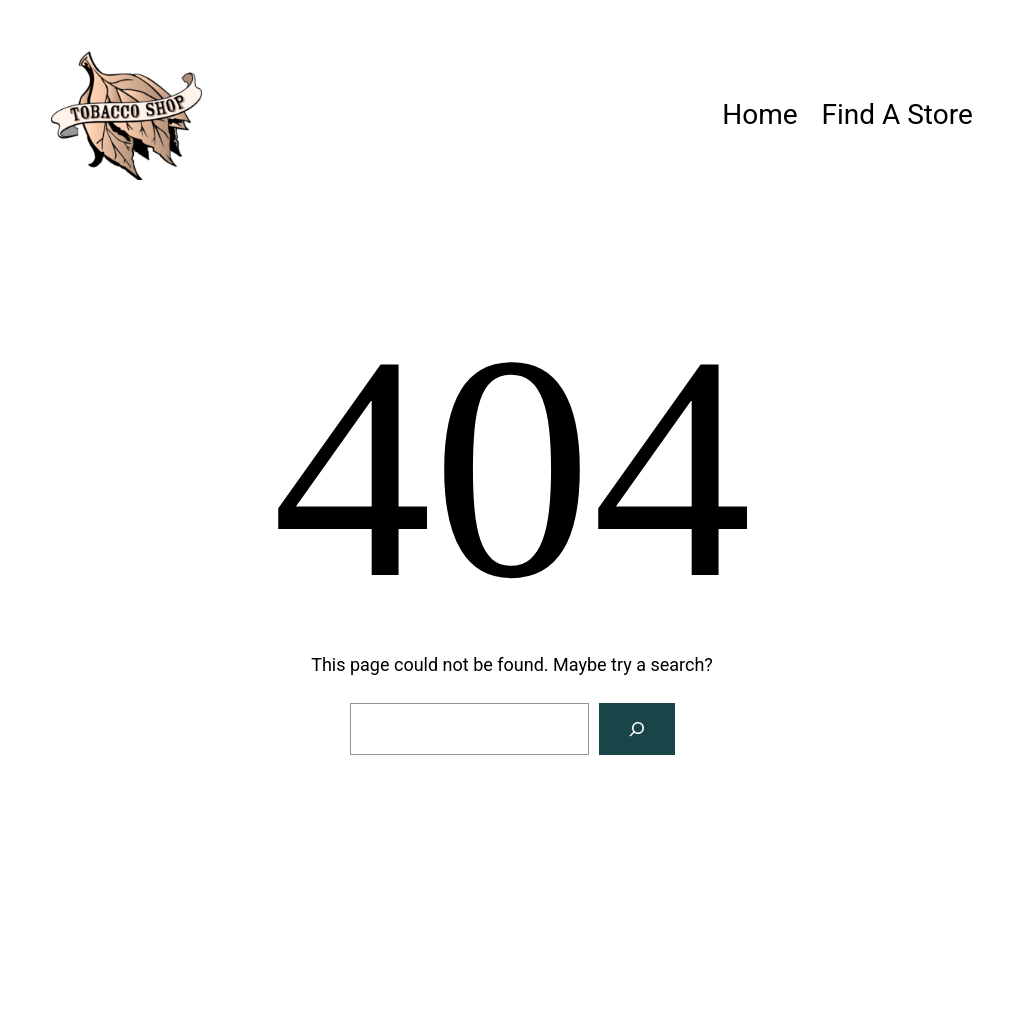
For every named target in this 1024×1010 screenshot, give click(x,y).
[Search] (637, 729)
